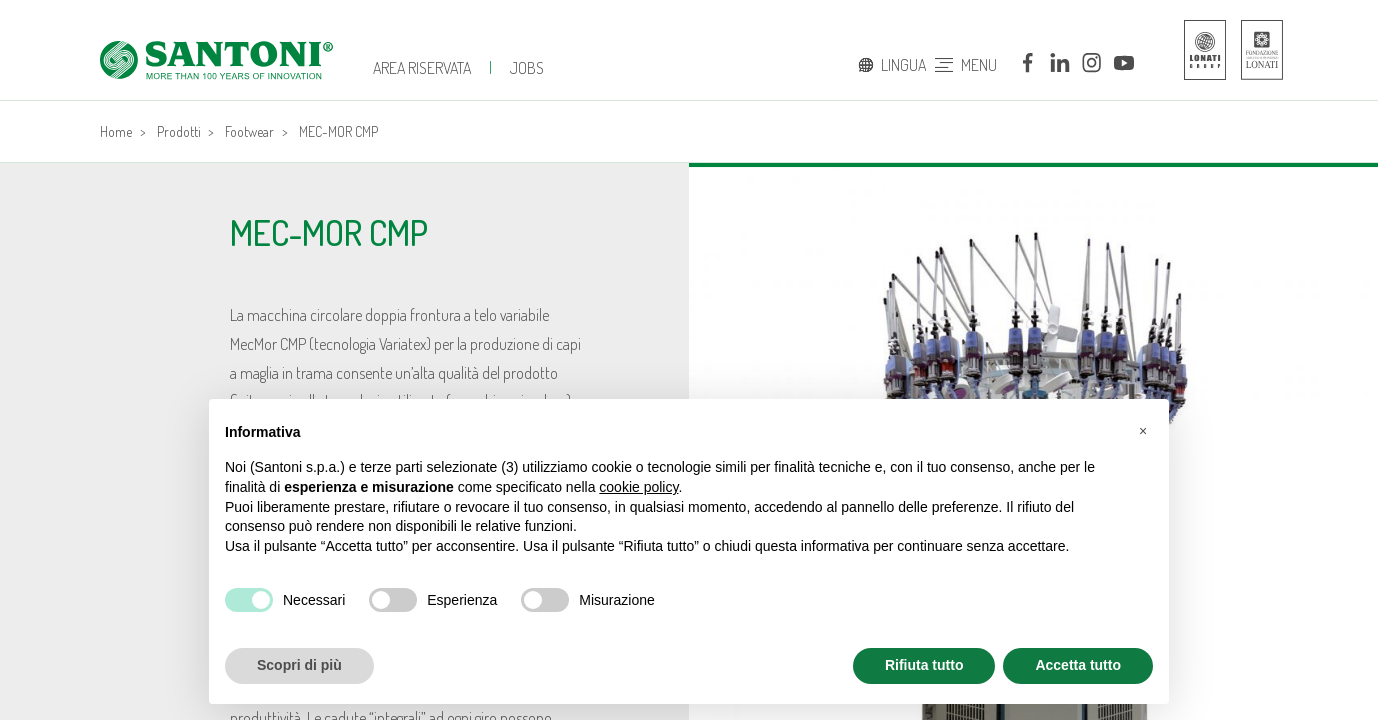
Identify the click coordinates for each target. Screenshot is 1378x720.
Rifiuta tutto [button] (924, 665)
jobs (527, 68)
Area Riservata (422, 68)
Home (116, 131)
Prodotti (179, 131)
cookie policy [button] (638, 487)
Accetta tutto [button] (1078, 665)
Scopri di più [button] (299, 665)
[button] (1143, 431)
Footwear (249, 131)
